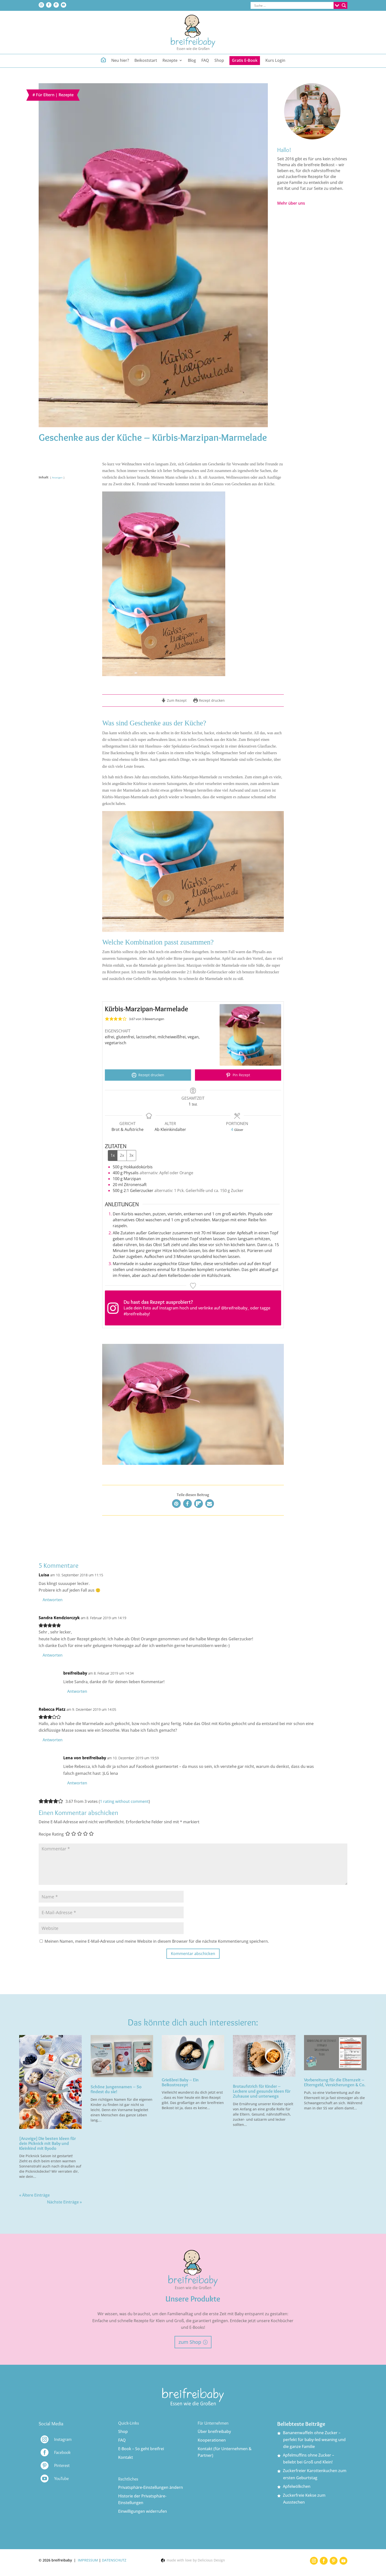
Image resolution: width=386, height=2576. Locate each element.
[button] (107, 1019)
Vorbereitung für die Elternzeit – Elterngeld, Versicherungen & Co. (334, 2082)
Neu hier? (120, 61)
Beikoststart (145, 61)
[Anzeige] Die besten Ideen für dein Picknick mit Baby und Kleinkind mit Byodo (47, 2143)
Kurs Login (275, 61)
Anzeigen (57, 477)
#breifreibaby (136, 1314)
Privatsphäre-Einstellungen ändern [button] (150, 2487)
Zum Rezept (174, 700)
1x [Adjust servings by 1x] (113, 1155)
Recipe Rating (51, 1834)
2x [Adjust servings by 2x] (122, 1155)
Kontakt (125, 2457)
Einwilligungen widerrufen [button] (142, 2511)
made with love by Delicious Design (193, 2560)
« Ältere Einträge (34, 2195)
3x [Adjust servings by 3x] (131, 1155)
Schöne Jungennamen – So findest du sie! (116, 2089)
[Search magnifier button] (343, 5)
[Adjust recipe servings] (232, 1129)
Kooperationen (212, 2440)
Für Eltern (45, 95)
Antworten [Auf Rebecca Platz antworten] (53, 1740)
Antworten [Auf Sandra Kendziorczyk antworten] (53, 1655)
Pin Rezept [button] (238, 1075)
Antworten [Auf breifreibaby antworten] (77, 1691)
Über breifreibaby (214, 2431)
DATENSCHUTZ (114, 2560)
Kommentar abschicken (193, 1953)
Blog (192, 61)
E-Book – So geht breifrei (141, 2448)
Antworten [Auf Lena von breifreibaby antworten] (77, 1783)
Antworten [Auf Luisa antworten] (53, 1599)
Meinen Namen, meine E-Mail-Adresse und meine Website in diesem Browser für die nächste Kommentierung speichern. (157, 1941)
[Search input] (293, 5)
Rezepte (169, 61)
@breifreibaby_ (235, 1308)
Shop (219, 61)
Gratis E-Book (244, 60)
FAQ (205, 61)
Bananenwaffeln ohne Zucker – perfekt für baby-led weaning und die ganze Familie (314, 2439)
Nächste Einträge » (64, 2202)
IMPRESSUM (88, 2560)
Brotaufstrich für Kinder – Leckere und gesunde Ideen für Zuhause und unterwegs (261, 2091)
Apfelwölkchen (296, 2486)
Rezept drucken (209, 700)
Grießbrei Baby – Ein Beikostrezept (180, 2082)
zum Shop (189, 2342)
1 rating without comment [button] (124, 1801)
